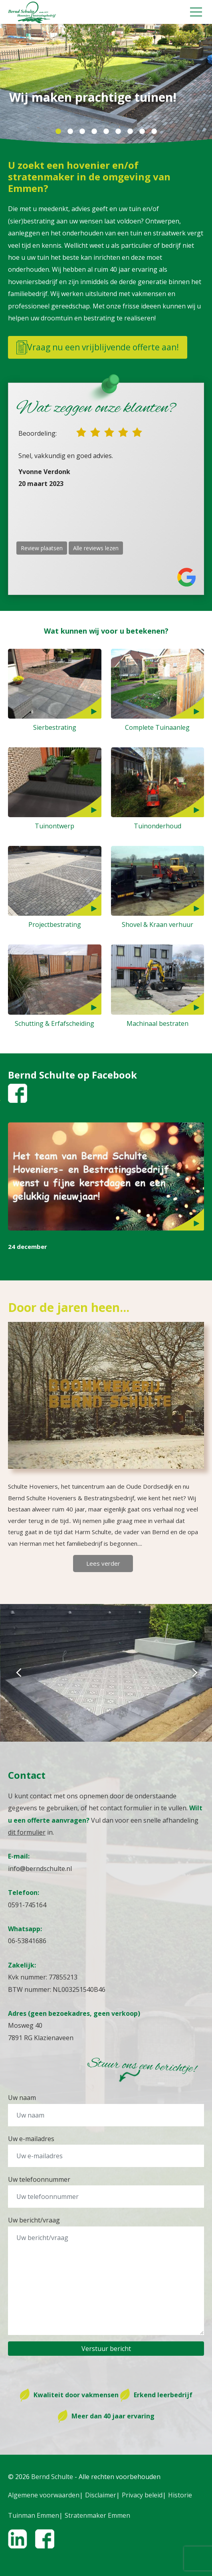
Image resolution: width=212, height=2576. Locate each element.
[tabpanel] (106, 84)
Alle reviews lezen (96, 548)
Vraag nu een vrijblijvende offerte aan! (97, 347)
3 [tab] (82, 132)
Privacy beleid (142, 2495)
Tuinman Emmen (33, 2515)
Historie (180, 2495)
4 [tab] (94, 132)
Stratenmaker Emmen (97, 2515)
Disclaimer (100, 2495)
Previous (18, 1673)
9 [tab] (154, 132)
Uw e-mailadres (31, 2138)
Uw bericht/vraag (34, 2220)
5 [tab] (106, 132)
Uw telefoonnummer (39, 2179)
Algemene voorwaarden (43, 2495)
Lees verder (103, 1563)
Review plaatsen (42, 548)
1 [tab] (58, 132)
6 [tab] (118, 132)
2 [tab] (70, 132)
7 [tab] (130, 132)
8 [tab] (142, 132)
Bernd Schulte (52, 2476)
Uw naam (22, 2097)
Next (194, 1673)
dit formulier (27, 1832)
